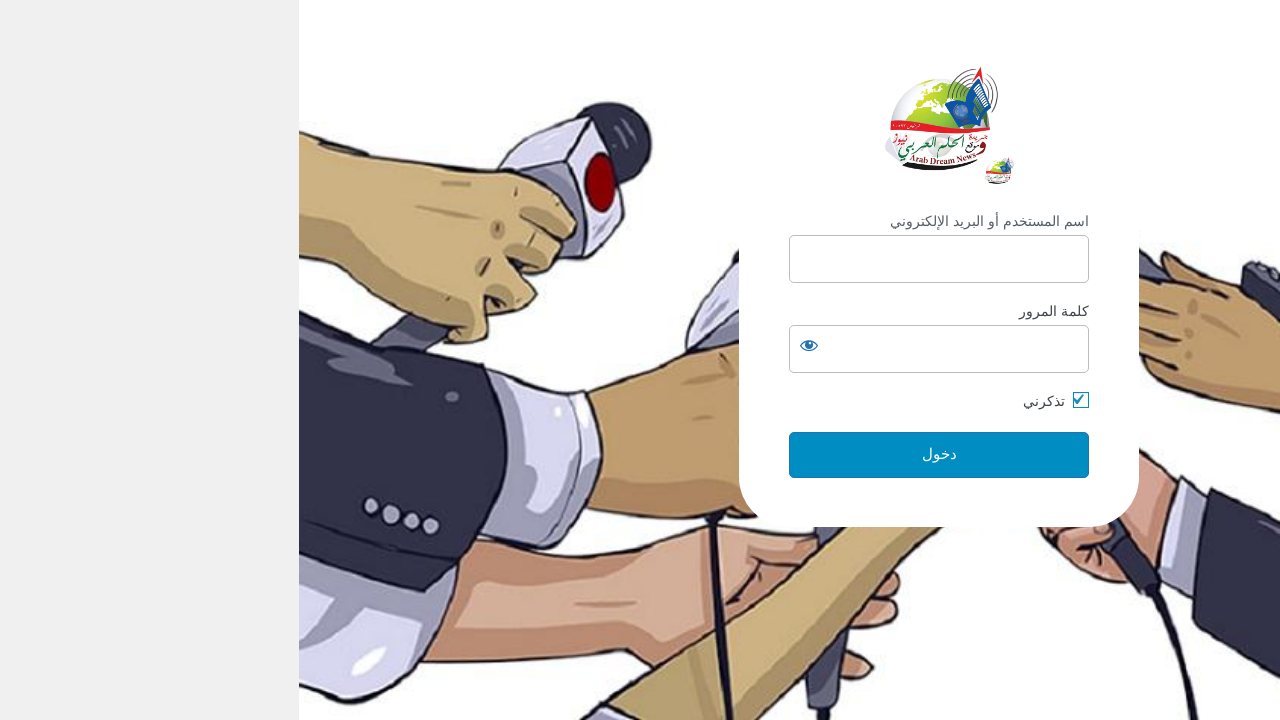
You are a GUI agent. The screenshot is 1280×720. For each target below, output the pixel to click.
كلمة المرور (755, 311)
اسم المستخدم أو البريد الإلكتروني (690, 221)
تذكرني (745, 401)
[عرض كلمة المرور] (510, 345)
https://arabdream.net (640, 119)
